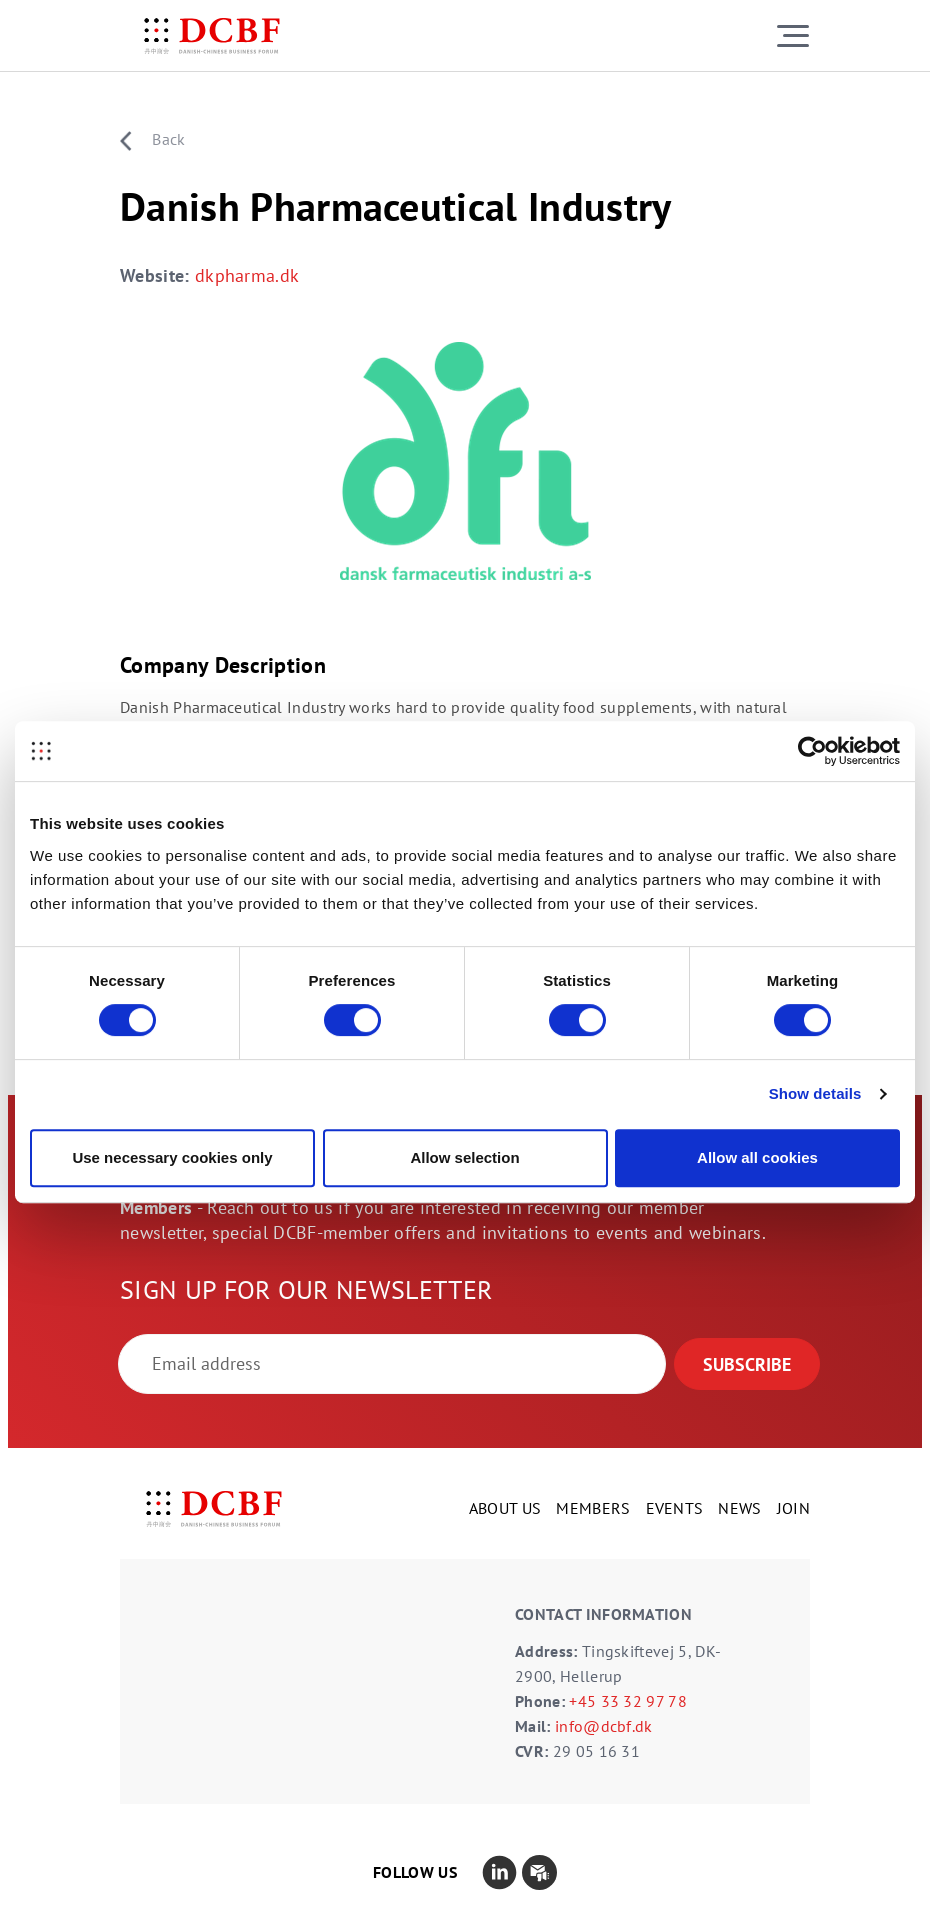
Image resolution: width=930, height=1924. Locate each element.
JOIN (793, 1508)
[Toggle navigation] (793, 35)
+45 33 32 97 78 (628, 1701)
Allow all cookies (757, 1157)
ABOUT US (505, 1508)
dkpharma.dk (247, 275)
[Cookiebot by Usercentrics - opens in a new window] (812, 751)
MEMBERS (593, 1508)
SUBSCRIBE (747, 1364)
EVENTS (675, 1508)
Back (153, 140)
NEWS (739, 1508)
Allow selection (464, 1157)
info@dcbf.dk (604, 1726)
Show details (815, 1093)
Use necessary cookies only (172, 1157)
